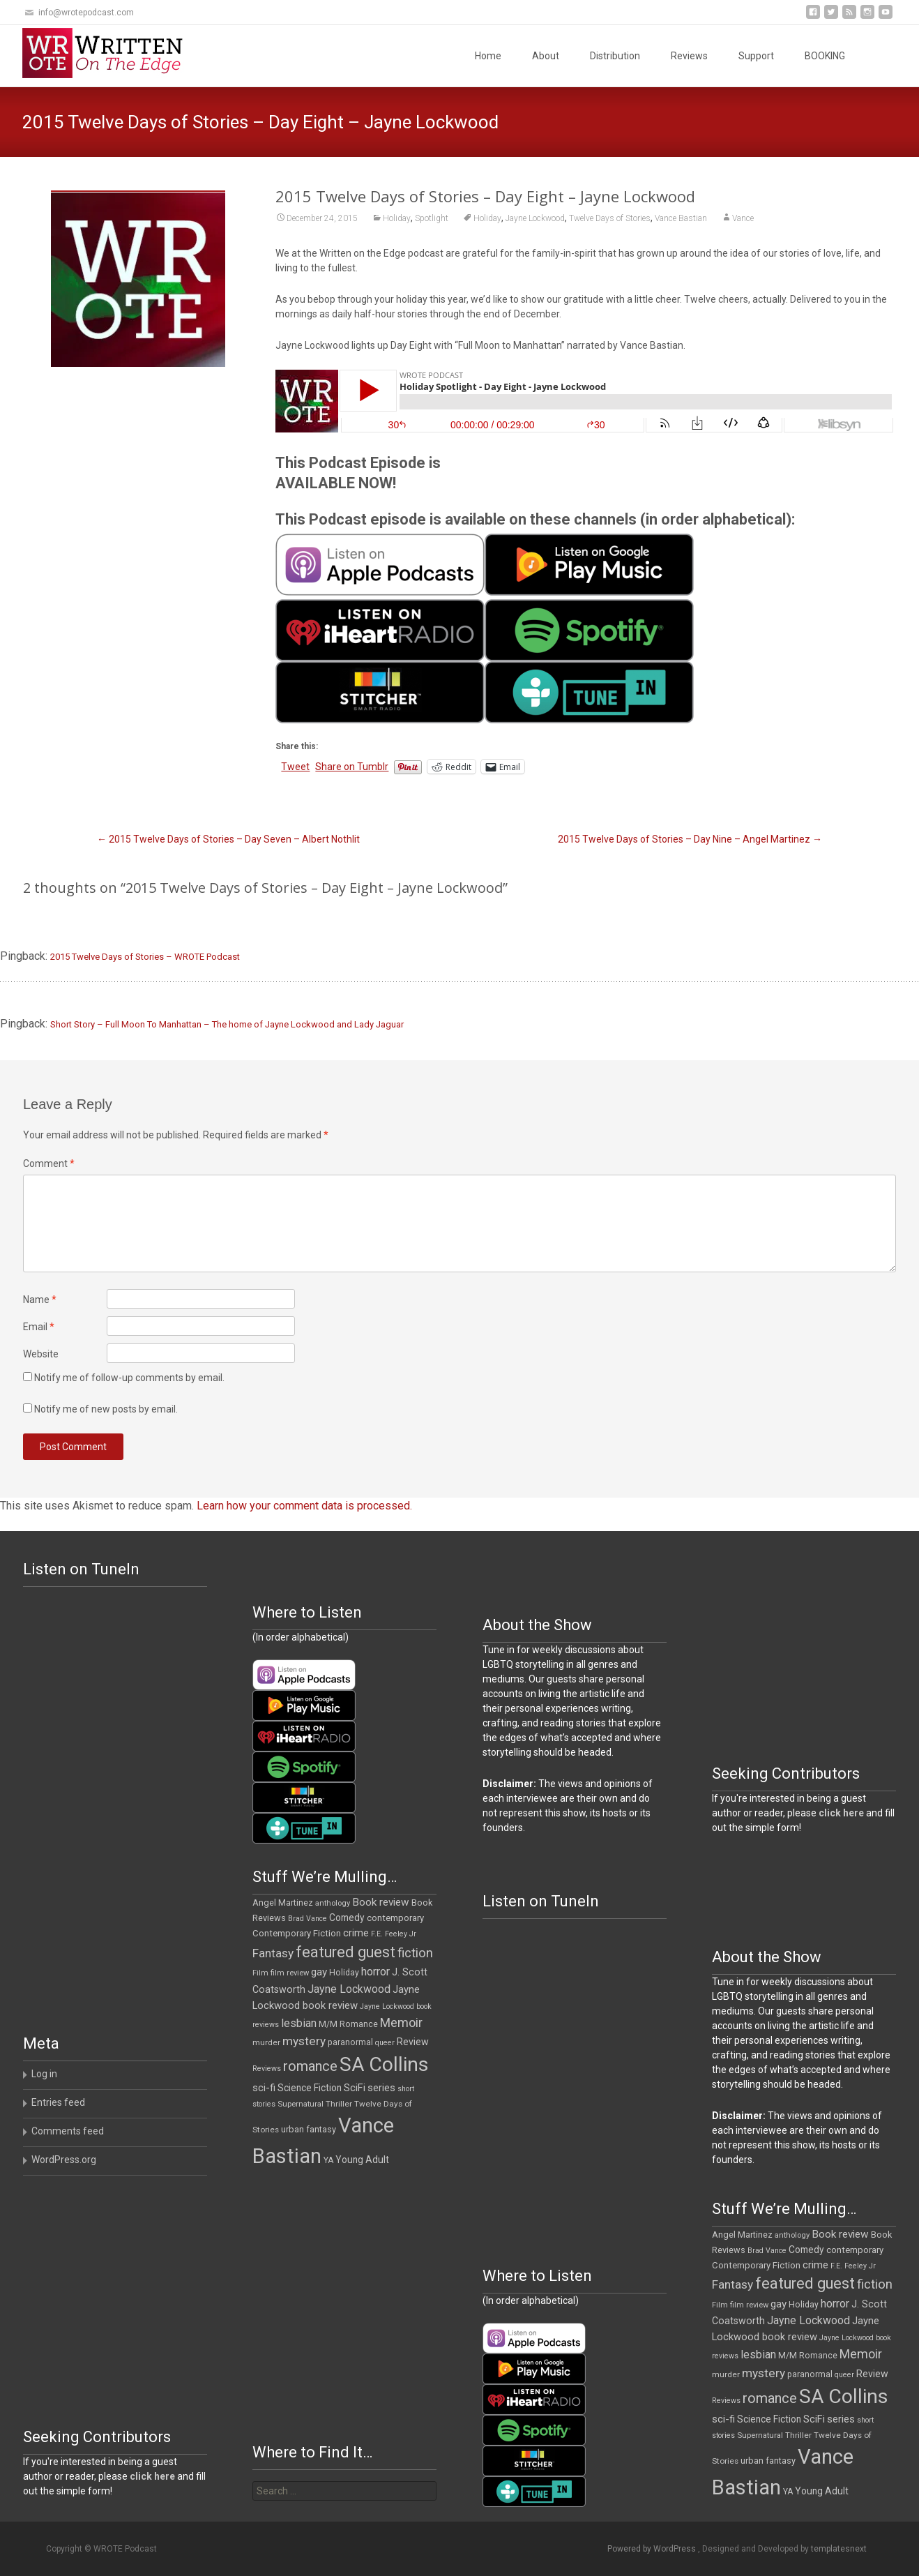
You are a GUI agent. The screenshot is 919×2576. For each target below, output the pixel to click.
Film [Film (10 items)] (260, 1973)
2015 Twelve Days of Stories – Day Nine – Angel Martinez (690, 839)
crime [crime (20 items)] (356, 1933)
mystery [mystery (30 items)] (304, 2041)
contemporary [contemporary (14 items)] (395, 1918)
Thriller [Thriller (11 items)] (339, 2104)
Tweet (295, 766)
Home (488, 55)
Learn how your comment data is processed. (304, 1505)
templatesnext (839, 2549)
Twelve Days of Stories (610, 218)
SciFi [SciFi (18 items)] (354, 2088)
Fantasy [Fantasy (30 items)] (273, 1953)
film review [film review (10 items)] (290, 1973)
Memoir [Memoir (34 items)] (401, 2022)
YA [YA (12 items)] (328, 2160)
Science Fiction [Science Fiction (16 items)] (310, 2087)
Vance (743, 218)
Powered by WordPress (652, 2549)
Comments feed (67, 2131)
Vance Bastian (681, 218)
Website (41, 1353)
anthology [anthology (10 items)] (332, 1903)
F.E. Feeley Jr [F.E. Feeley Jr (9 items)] (393, 1933)
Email (38, 1326)
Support (756, 55)
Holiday (397, 218)
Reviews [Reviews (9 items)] (266, 2068)
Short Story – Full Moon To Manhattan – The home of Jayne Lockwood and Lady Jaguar (227, 1024)
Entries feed (58, 2102)
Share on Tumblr (351, 766)
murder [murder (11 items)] (266, 2042)
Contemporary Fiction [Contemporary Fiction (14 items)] (296, 1933)
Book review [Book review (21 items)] (380, 1902)
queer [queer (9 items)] (385, 2042)
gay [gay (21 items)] (319, 1972)
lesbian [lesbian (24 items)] (299, 2023)
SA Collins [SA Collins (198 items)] (384, 2064)
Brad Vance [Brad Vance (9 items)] (307, 1918)
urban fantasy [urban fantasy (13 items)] (308, 2129)
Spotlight (431, 218)
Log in (44, 2073)
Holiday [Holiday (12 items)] (344, 1973)
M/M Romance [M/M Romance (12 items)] (348, 2024)
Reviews (689, 55)
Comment (49, 1163)
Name (39, 1299)
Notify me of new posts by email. (106, 1409)
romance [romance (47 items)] (310, 2066)
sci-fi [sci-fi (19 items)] (263, 2087)
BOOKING (825, 55)
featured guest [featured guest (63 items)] (345, 1952)
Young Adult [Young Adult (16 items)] (362, 2159)
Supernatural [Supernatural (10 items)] (301, 2104)
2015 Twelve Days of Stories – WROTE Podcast (145, 956)
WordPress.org (63, 2159)
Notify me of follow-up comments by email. (129, 1377)
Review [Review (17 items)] (413, 2041)
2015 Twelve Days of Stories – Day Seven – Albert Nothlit (228, 839)
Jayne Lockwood (535, 218)
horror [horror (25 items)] (375, 1971)
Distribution (615, 55)
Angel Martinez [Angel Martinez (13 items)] (282, 1902)
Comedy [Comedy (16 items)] (347, 1917)
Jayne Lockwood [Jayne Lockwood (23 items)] (348, 1989)
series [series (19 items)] (381, 2087)
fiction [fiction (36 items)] (415, 1953)
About (545, 55)
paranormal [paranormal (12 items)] (350, 2042)
